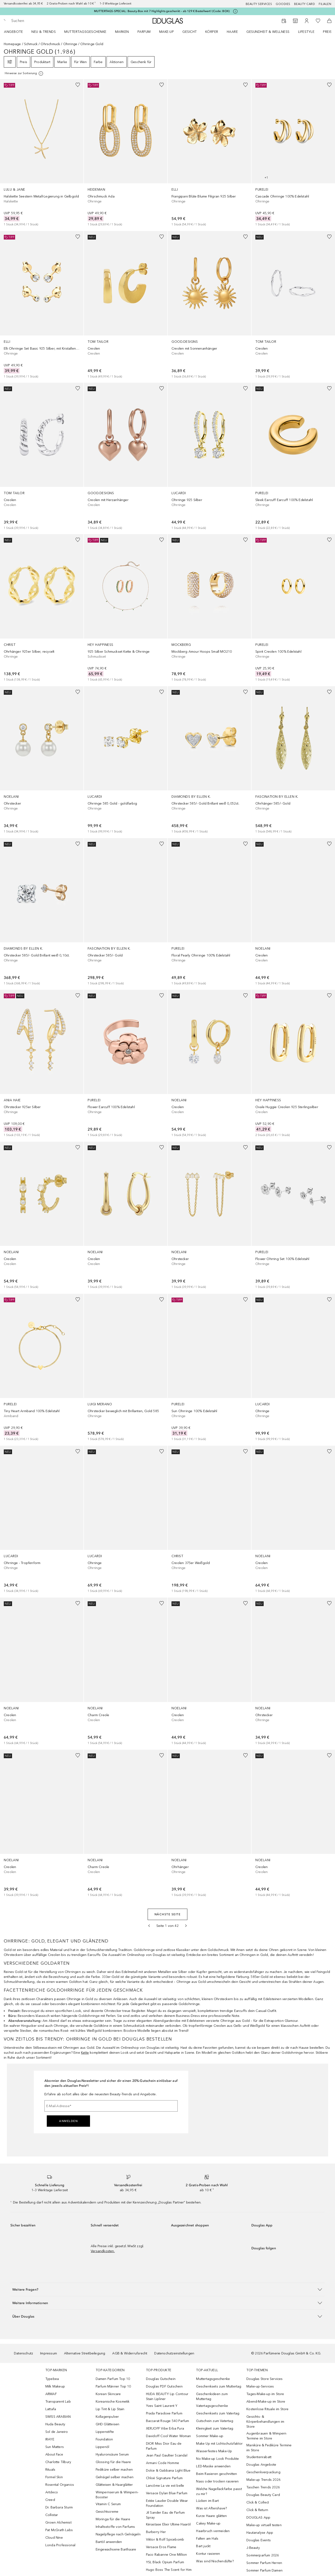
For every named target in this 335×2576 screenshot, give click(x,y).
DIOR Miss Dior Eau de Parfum (163, 2446)
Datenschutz (23, 2353)
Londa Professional (60, 2545)
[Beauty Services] (284, 20)
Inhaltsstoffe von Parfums (115, 2527)
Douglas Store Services (264, 2379)
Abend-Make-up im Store (265, 2402)
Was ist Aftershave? (211, 2508)
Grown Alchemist (58, 2522)
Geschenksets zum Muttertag (218, 2386)
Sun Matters (54, 2447)
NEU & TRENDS (43, 32)
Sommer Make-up (209, 2436)
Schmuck (31, 44)
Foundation (104, 2439)
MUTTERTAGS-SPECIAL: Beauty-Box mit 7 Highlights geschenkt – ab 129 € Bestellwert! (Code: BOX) (162, 11)
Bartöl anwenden (109, 2542)
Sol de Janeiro (56, 2432)
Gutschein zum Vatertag (214, 2421)
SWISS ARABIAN (58, 2417)
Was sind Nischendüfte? (214, 2561)
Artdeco (51, 2492)
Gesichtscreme (107, 2512)
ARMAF (51, 2394)
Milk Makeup (55, 2386)
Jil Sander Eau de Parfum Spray (165, 2515)
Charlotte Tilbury (58, 2462)
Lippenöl (102, 2447)
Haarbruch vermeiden (213, 2531)
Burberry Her (156, 2532)
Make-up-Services (260, 2386)
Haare (232, 32)
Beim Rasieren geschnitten (216, 2474)
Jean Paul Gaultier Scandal (166, 2455)
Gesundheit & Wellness (268, 32)
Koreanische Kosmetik (113, 2402)
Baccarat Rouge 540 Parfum (167, 2421)
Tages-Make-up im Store (265, 2394)
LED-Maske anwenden (213, 2466)
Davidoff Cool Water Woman (168, 2436)
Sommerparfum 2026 (262, 2555)
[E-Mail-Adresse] (111, 2106)
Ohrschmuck (50, 44)
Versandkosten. (103, 2251)
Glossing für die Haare (113, 2462)
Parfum (144, 32)
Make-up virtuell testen (264, 2525)
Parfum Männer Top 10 (113, 2386)
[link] (41, 153)
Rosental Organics (59, 2485)
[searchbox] (46, 21)
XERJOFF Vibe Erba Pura (165, 2428)
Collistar (51, 2515)
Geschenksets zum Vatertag (217, 2413)
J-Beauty (253, 2548)
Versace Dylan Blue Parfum (167, 2493)
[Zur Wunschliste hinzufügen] (77, 84)
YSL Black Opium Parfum (165, 2562)
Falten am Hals (207, 2539)
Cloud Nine (54, 2538)
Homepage (12, 44)
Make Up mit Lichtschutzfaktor (219, 2444)
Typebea (52, 2379)
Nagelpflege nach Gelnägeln (118, 2534)
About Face (54, 2454)
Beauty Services (259, 4)
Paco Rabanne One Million (166, 2555)
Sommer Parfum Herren (264, 2563)
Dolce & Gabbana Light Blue (168, 2471)
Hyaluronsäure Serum (112, 2454)
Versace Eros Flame (161, 2547)
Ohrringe (70, 44)
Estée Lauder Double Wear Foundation (167, 2503)
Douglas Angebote (261, 2465)
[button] (167, 2289)
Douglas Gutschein (161, 2379)
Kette (85, 2053)
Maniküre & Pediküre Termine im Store (269, 2447)
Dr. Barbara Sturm (59, 2507)
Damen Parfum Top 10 (113, 2379)
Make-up (166, 32)
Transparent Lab (58, 2402)
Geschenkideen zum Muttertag (212, 2396)
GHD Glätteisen (108, 2424)
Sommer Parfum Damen (264, 2570)
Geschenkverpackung (263, 2472)
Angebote (13, 32)
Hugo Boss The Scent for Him (169, 2570)
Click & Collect (257, 2502)
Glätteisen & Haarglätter (114, 2485)
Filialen (325, 4)
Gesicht (189, 32)
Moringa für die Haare (113, 2519)
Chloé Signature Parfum (164, 2478)
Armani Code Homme (162, 2463)
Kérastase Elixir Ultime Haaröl (168, 2524)
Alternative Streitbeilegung (84, 2353)
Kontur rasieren (208, 2554)
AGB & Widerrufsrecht (129, 2353)
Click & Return (257, 2510)
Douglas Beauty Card (263, 2495)
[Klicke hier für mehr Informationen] (235, 11)
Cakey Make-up (208, 2523)
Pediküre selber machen (114, 2470)
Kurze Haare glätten (211, 2516)
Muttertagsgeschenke (85, 32)
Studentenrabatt (258, 2457)
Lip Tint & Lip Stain (110, 2409)
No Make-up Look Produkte (217, 2459)
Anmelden (68, 2121)
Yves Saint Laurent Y (162, 2406)
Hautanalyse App (259, 2533)
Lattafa (50, 2409)
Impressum (48, 2353)
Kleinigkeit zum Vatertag (214, 2428)
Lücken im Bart (207, 2501)
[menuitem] (16, 31)
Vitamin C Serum (108, 2504)
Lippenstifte (105, 2432)
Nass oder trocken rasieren (217, 2481)
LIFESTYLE (306, 32)
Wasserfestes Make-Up (214, 2451)
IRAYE (49, 2439)
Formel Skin (54, 2477)
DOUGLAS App (258, 2518)
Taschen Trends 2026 (263, 2487)
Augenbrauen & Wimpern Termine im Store (266, 2435)
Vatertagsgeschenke (212, 2406)
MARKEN (122, 32)
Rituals (50, 2470)
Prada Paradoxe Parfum (164, 2413)
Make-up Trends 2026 (263, 2480)
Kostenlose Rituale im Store (267, 2409)
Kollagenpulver (107, 2417)
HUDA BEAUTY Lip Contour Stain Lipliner (167, 2396)
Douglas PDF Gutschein (164, 2386)
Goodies (283, 4)
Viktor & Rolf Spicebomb (165, 2539)
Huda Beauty (55, 2424)
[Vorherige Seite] (149, 1925)
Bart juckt (203, 2546)
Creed (50, 2500)
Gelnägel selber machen (114, 2477)
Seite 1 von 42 (167, 1926)
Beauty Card (304, 4)
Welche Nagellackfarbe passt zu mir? (219, 2491)
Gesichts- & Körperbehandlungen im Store (265, 2422)
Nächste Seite (168, 1914)
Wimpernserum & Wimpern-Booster (117, 2494)
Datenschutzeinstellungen (174, 2353)
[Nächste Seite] (186, 1925)
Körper (211, 32)
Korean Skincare (108, 2394)
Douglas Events (258, 2540)
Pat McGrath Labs (59, 2530)
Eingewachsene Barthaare (116, 2549)
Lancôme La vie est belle (165, 2486)
